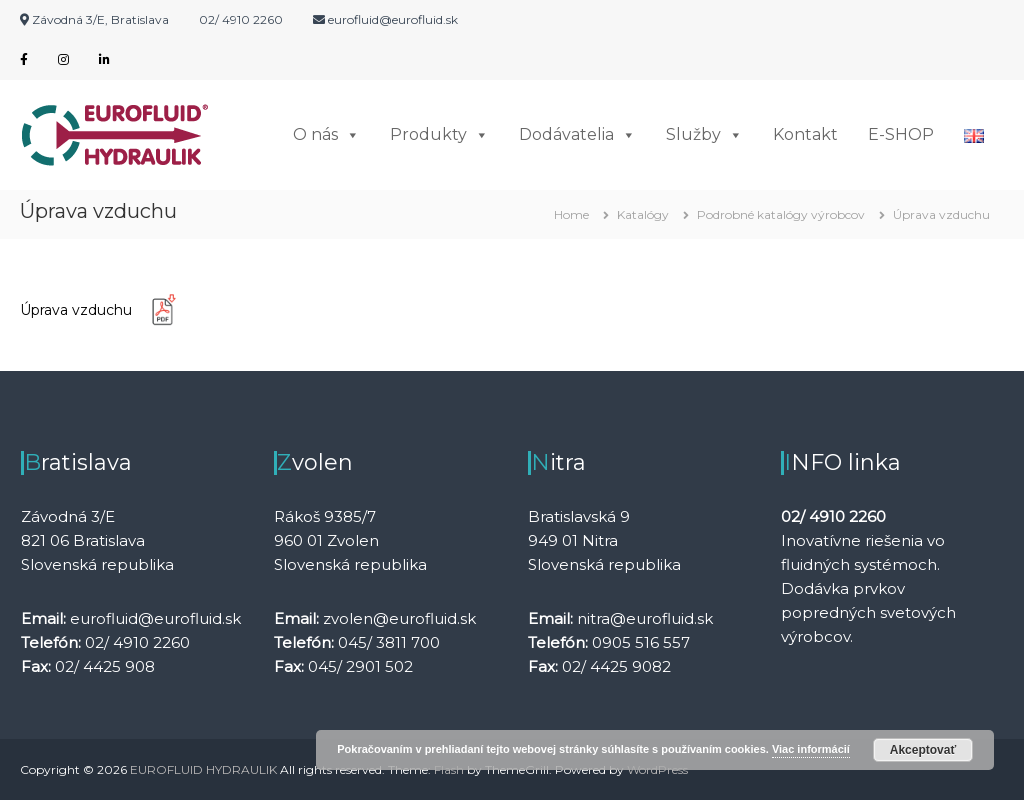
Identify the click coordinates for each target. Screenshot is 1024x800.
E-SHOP (901, 134)
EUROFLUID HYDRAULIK (203, 769)
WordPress (657, 769)
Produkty (439, 135)
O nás (326, 135)
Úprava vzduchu (106, 311)
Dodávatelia (577, 135)
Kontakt (805, 134)
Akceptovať (923, 750)
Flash (449, 769)
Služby (704, 135)
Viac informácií (811, 749)
